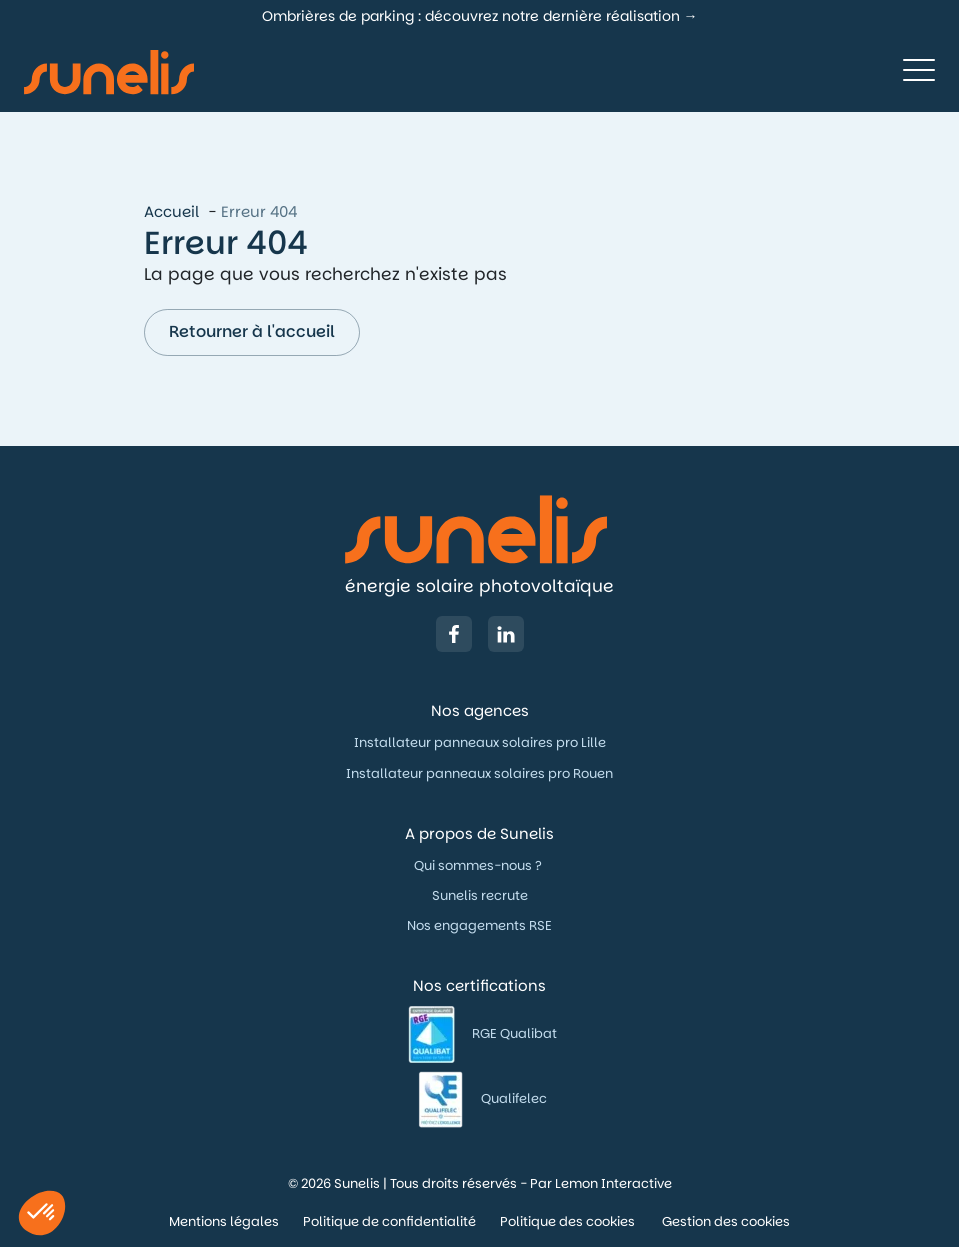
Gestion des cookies (726, 1221)
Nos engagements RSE (479, 925)
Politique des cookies (569, 1221)
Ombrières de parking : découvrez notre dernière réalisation (471, 16)
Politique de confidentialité (389, 1221)
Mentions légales (224, 1221)
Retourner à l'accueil (252, 331)
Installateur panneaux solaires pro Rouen (479, 773)
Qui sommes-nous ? (479, 865)
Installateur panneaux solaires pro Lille (480, 742)
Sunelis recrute (480, 895)
